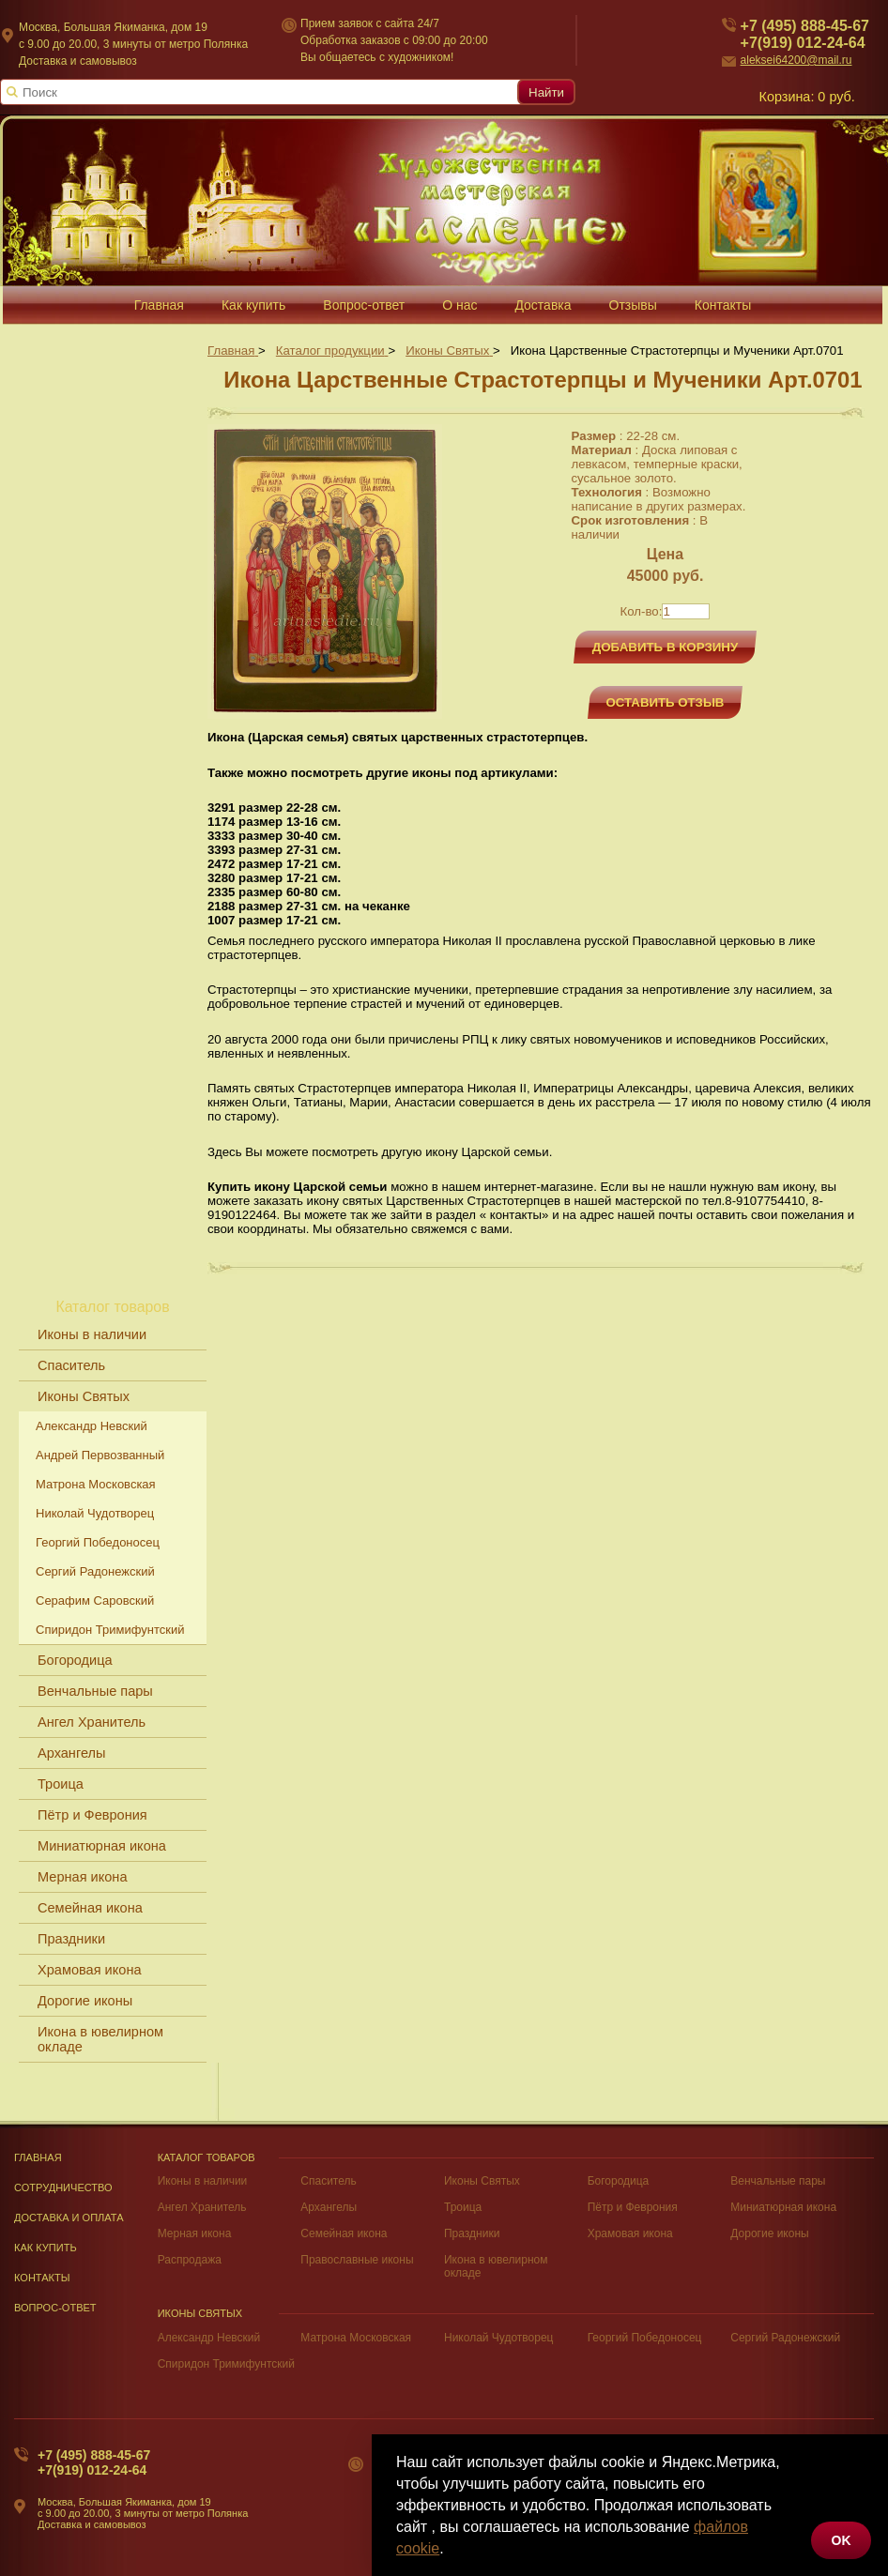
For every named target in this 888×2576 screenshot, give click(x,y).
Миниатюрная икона (102, 1845)
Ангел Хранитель (91, 1722)
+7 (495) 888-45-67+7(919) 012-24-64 (94, 2462)
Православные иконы (356, 2259)
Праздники (71, 1938)
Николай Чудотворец (95, 1513)
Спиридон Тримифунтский (110, 1630)
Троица (61, 1783)
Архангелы (71, 1753)
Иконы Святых (84, 1396)
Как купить (45, 2247)
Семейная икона (90, 1907)
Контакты (42, 2277)
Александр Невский (91, 1426)
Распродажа (190, 2259)
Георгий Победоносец (98, 1542)
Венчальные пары (95, 1691)
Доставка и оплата (69, 2217)
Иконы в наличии (92, 1334)
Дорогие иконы (85, 2000)
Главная (38, 2157)
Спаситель (71, 1365)
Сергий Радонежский (95, 1571)
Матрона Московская (96, 1484)
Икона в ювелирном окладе (100, 2039)
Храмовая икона (90, 1969)
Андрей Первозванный (100, 1455)
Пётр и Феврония (92, 1814)
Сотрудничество (63, 2187)
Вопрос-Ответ (55, 2307)
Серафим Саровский (95, 1600)
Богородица (75, 1660)
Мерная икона (82, 1876)
